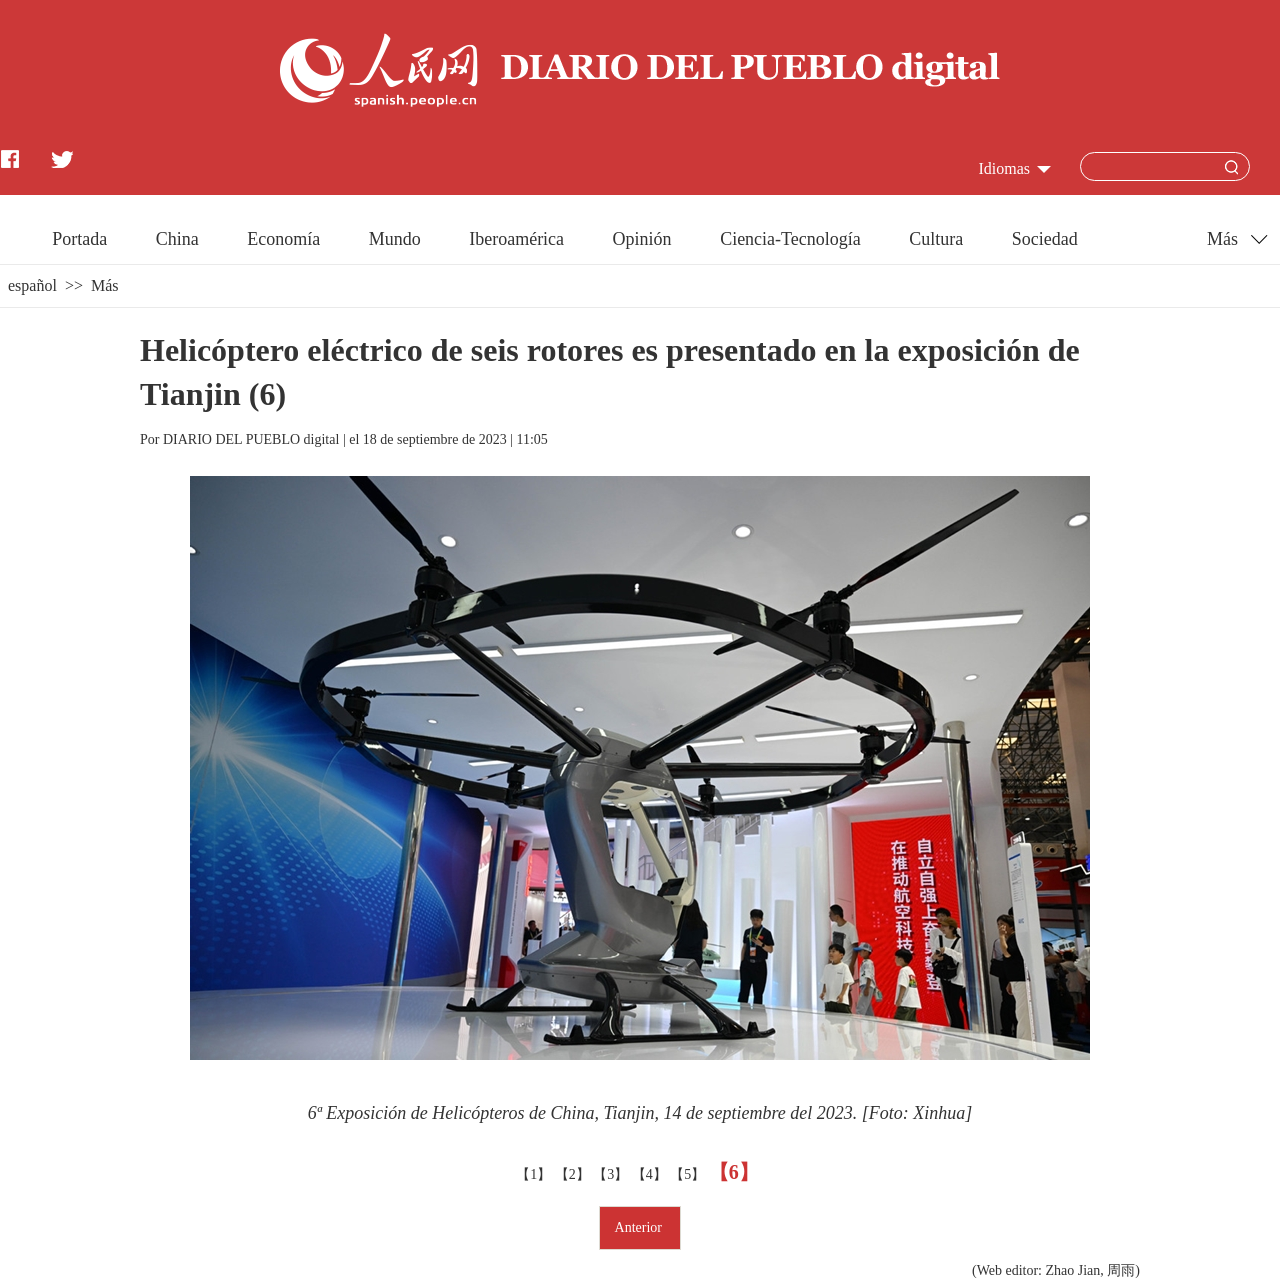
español (32, 285)
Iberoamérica (516, 239)
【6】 (736, 1172)
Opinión (642, 239)
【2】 (574, 1174)
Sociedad (1045, 239)
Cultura (936, 239)
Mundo (395, 239)
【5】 (689, 1174)
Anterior (640, 1227)
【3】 (612, 1174)
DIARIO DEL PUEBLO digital (251, 439)
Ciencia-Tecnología (790, 239)
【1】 (535, 1174)
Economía (283, 239)
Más (105, 285)
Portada (79, 239)
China (177, 239)
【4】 (651, 1174)
